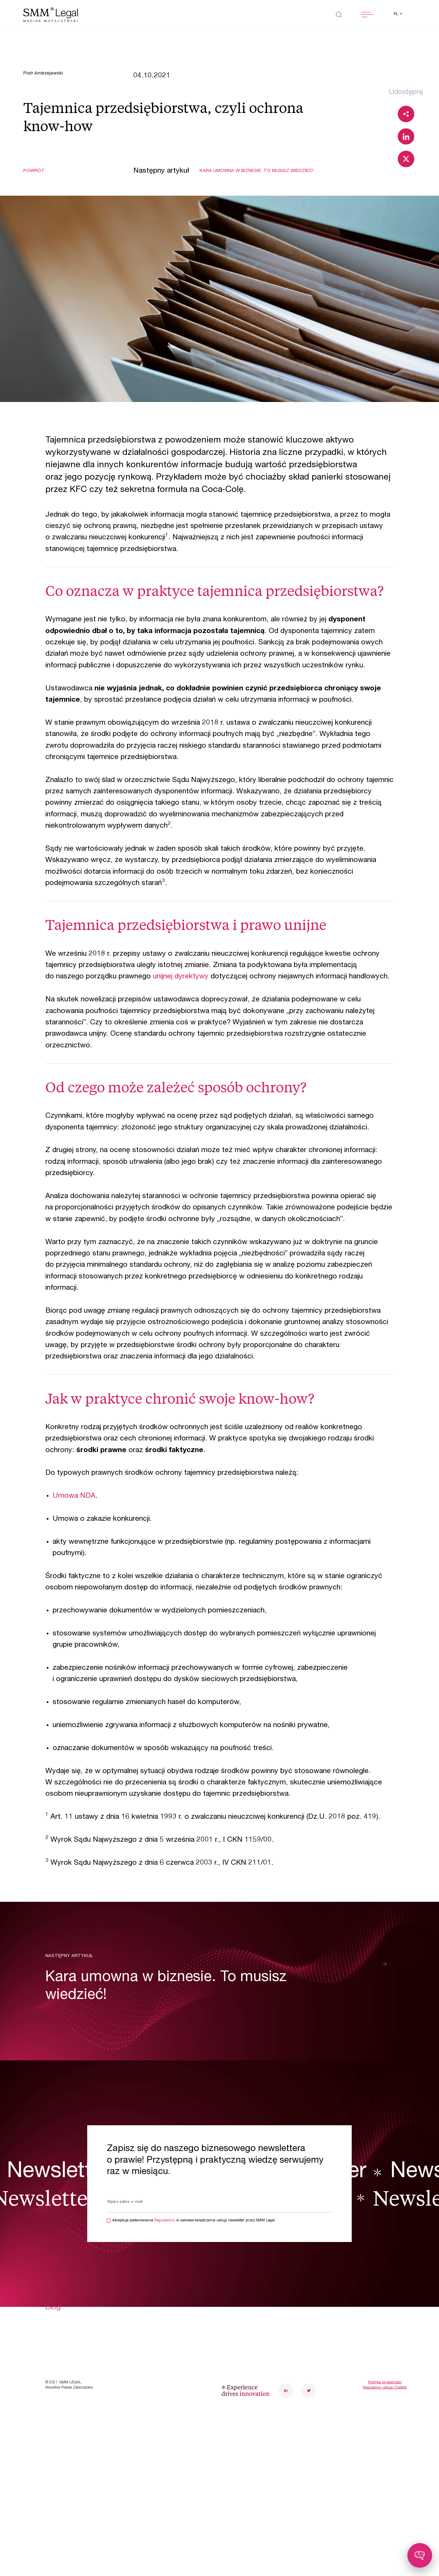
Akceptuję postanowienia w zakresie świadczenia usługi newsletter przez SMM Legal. (194, 2220)
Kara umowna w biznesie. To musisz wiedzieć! (256, 171)
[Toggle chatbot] (419, 2555)
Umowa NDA (74, 1496)
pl (396, 14)
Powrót (34, 171)
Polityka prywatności (385, 2382)
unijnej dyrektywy (181, 976)
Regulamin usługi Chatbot (385, 2388)
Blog (52, 2307)
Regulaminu (164, 2220)
